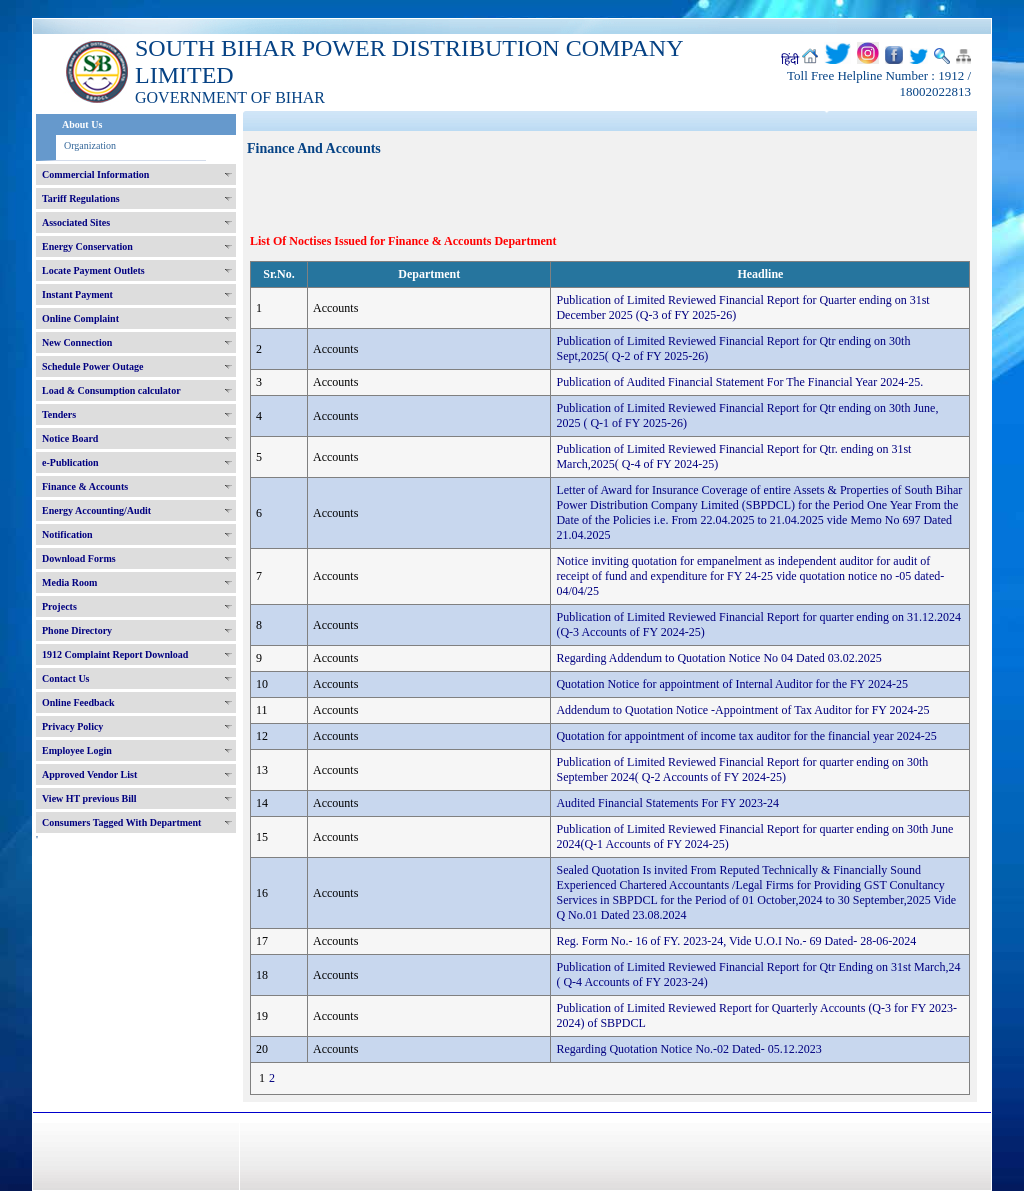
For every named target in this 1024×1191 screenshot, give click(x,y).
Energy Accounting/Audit (96, 510)
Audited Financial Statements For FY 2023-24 (667, 803)
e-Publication (70, 462)
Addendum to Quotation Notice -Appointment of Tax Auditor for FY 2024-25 (742, 710)
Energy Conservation (87, 246)
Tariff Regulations (81, 198)
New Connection (77, 342)
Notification (67, 534)
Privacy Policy (72, 726)
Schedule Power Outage (92, 366)
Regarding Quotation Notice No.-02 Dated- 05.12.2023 (688, 1049)
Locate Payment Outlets (93, 270)
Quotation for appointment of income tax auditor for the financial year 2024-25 (746, 736)
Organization (90, 145)
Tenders (59, 414)
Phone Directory (77, 630)
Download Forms (79, 558)
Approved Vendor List (89, 774)
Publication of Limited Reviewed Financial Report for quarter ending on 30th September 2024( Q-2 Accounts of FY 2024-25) (742, 769)
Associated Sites (76, 222)
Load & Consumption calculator (111, 390)
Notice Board (70, 438)
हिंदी (790, 60)
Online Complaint (80, 318)
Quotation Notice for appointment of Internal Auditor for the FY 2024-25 (731, 684)
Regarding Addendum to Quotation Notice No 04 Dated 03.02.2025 (718, 658)
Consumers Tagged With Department (121, 822)
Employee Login (77, 750)
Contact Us (66, 678)
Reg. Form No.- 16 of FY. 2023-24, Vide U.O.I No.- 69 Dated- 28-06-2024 (736, 941)
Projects (59, 606)
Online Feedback (78, 702)
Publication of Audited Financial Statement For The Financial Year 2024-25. (739, 382)
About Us (82, 124)
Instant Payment (77, 294)
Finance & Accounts (85, 486)
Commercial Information (95, 174)
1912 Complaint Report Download (115, 654)
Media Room (69, 582)
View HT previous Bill (89, 798)
